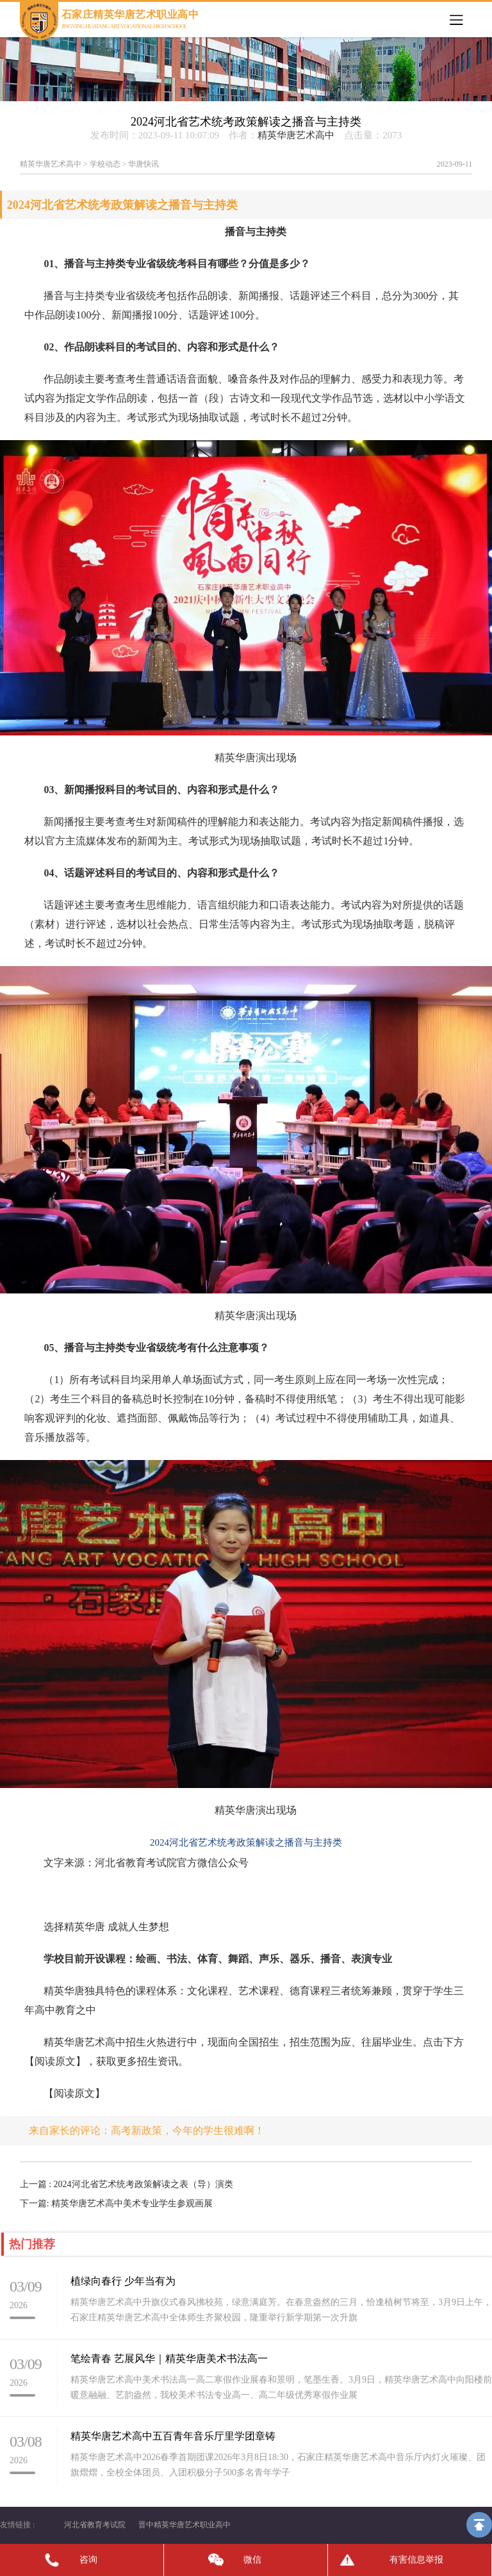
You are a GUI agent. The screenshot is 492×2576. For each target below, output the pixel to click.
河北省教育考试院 (95, 2524)
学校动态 (105, 164)
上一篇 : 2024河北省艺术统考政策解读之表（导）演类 (126, 2184)
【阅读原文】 (74, 2093)
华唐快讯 (143, 164)
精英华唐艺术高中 (296, 135)
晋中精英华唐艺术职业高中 (184, 2524)
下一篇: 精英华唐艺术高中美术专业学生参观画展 (116, 2203)
